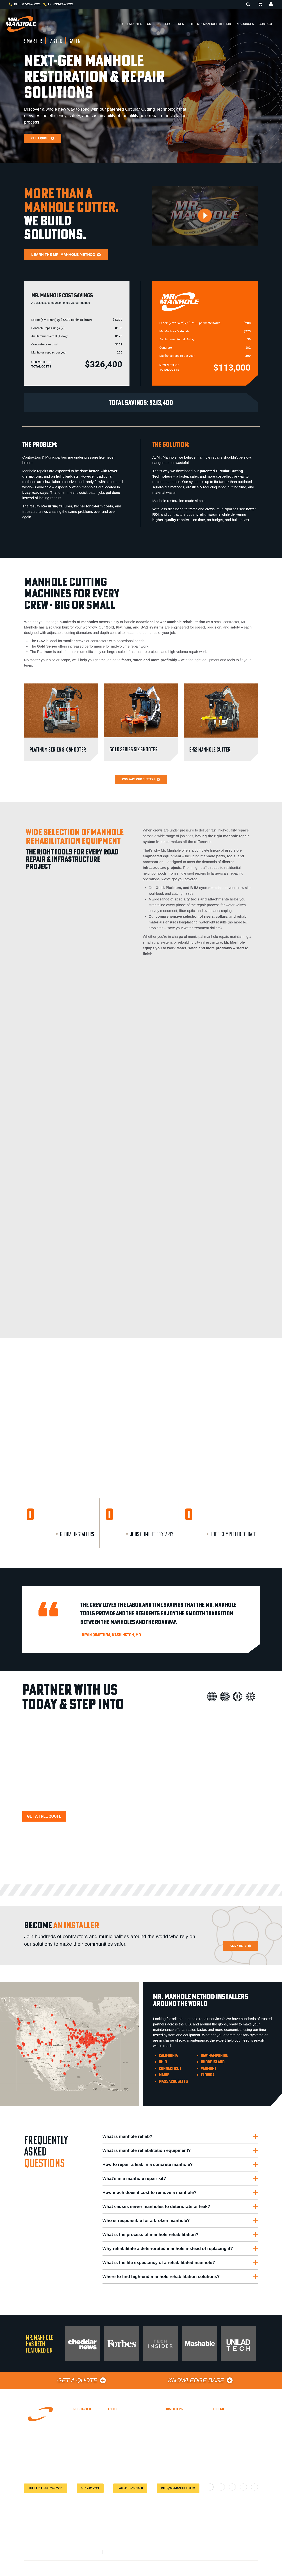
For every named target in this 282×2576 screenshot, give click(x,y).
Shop (169, 24)
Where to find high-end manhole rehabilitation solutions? (161, 2276)
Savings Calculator (187, 2431)
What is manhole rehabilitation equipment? (147, 2150)
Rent (182, 24)
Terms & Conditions (114, 2565)
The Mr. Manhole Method (211, 24)
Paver (83, 2431)
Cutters (154, 24)
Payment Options (232, 2417)
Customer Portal (232, 2424)
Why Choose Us (126, 2417)
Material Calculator (187, 2424)
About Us (120, 2424)
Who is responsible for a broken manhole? (146, 2220)
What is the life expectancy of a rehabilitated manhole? (159, 2262)
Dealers (84, 2451)
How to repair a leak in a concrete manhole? (148, 2164)
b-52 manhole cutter (210, 749)
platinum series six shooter (57, 749)
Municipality (87, 2424)
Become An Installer (188, 2417)
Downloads (227, 2438)
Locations (121, 2465)
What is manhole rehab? (127, 2136)
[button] (248, 4)
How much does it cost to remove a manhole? (150, 2192)
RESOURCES (245, 24)
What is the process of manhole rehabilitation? (150, 2234)
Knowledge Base (232, 2431)
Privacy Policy (92, 2565)
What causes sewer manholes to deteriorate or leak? (156, 2206)
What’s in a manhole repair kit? (134, 2178)
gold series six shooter (133, 749)
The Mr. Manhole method (133, 2431)
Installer (84, 2417)
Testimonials (123, 2445)
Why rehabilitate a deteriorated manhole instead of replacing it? (168, 2248)
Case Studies (124, 2438)
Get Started (132, 24)
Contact (265, 24)
